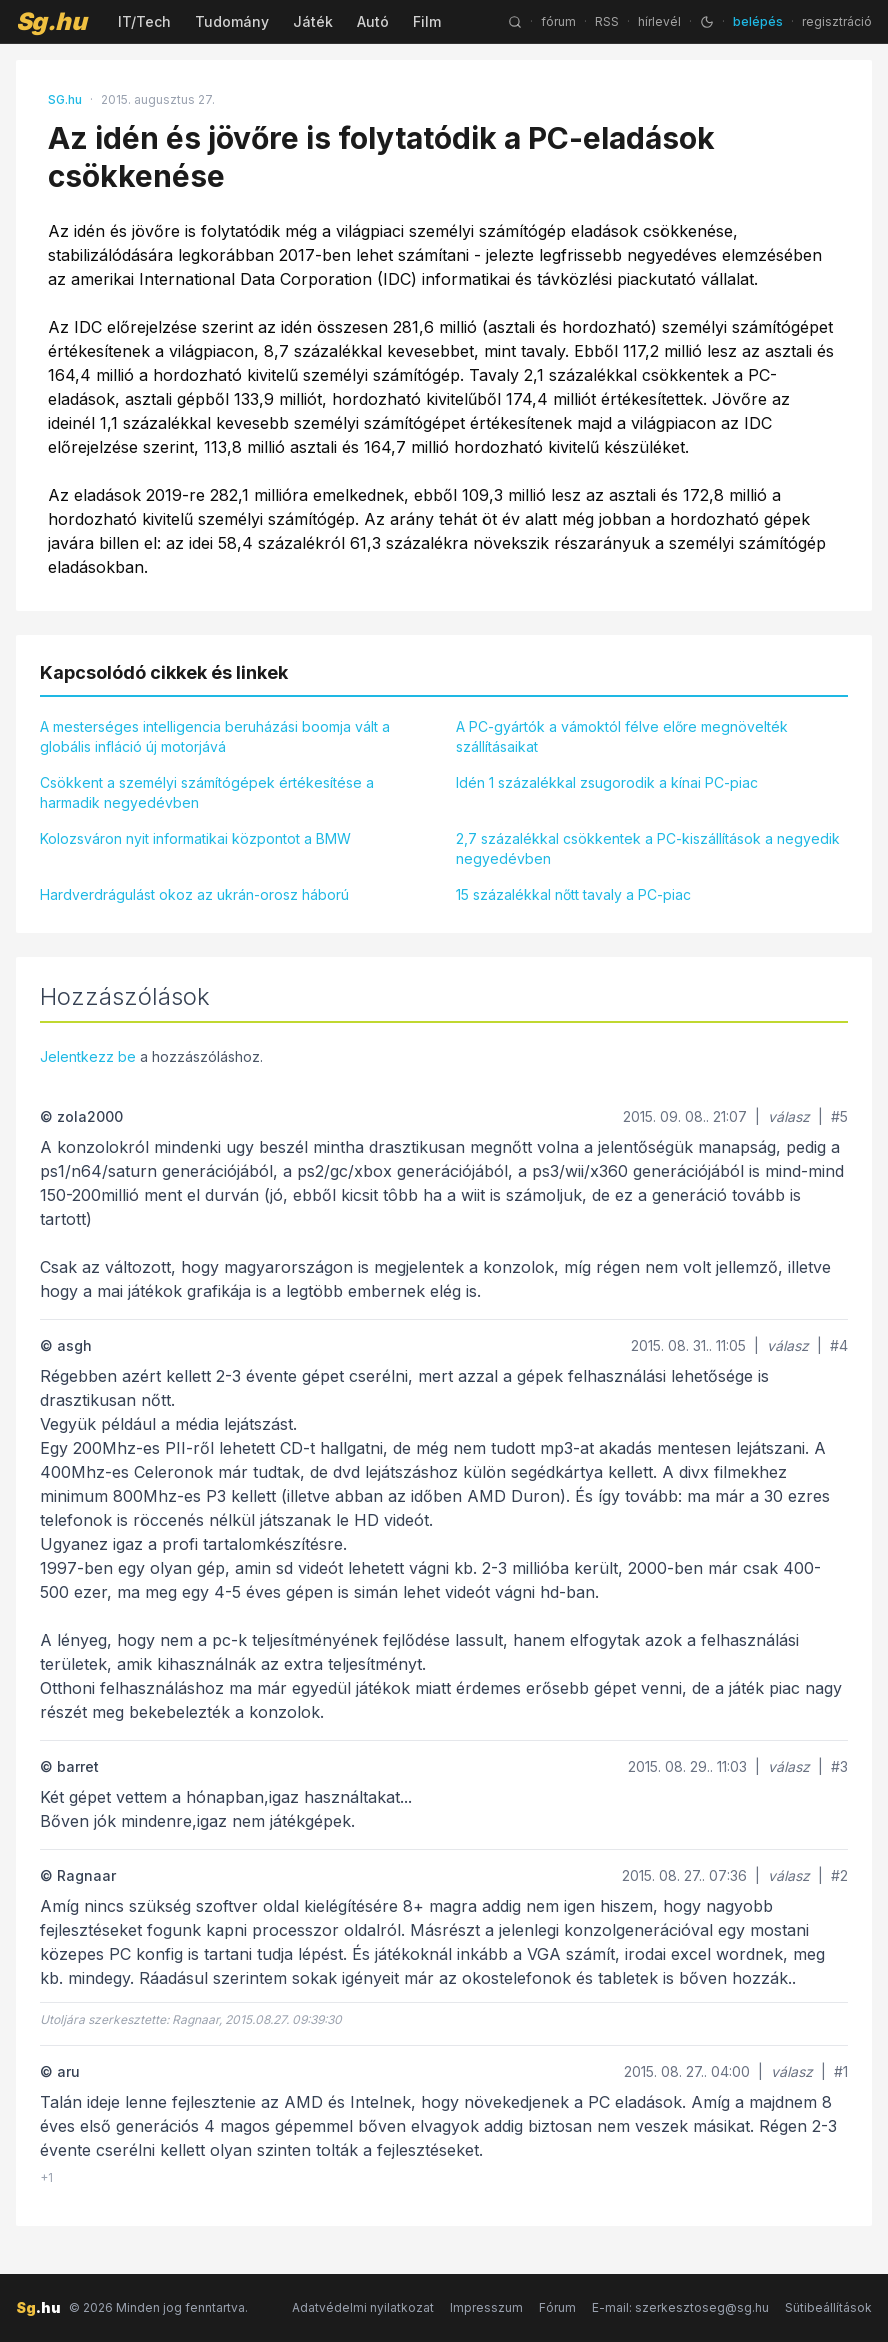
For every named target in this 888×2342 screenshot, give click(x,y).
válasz (789, 1116)
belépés (758, 21)
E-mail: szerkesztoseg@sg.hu (680, 2307)
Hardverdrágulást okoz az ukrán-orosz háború (194, 894)
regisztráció (837, 21)
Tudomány (232, 21)
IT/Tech (144, 21)
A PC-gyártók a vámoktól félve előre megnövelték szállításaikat (622, 736)
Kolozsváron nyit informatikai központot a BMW (195, 838)
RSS (607, 21)
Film (427, 21)
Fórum (557, 2307)
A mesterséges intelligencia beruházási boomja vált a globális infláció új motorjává (215, 736)
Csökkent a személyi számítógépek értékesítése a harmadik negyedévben (207, 792)
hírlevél (659, 21)
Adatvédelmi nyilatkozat (363, 2307)
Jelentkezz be (88, 1056)
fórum (558, 21)
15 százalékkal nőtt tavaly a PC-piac (573, 894)
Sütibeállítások (828, 2307)
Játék (313, 21)
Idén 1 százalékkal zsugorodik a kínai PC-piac (607, 782)
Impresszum (486, 2307)
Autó (373, 21)
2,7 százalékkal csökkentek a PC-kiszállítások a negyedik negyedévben (648, 848)
